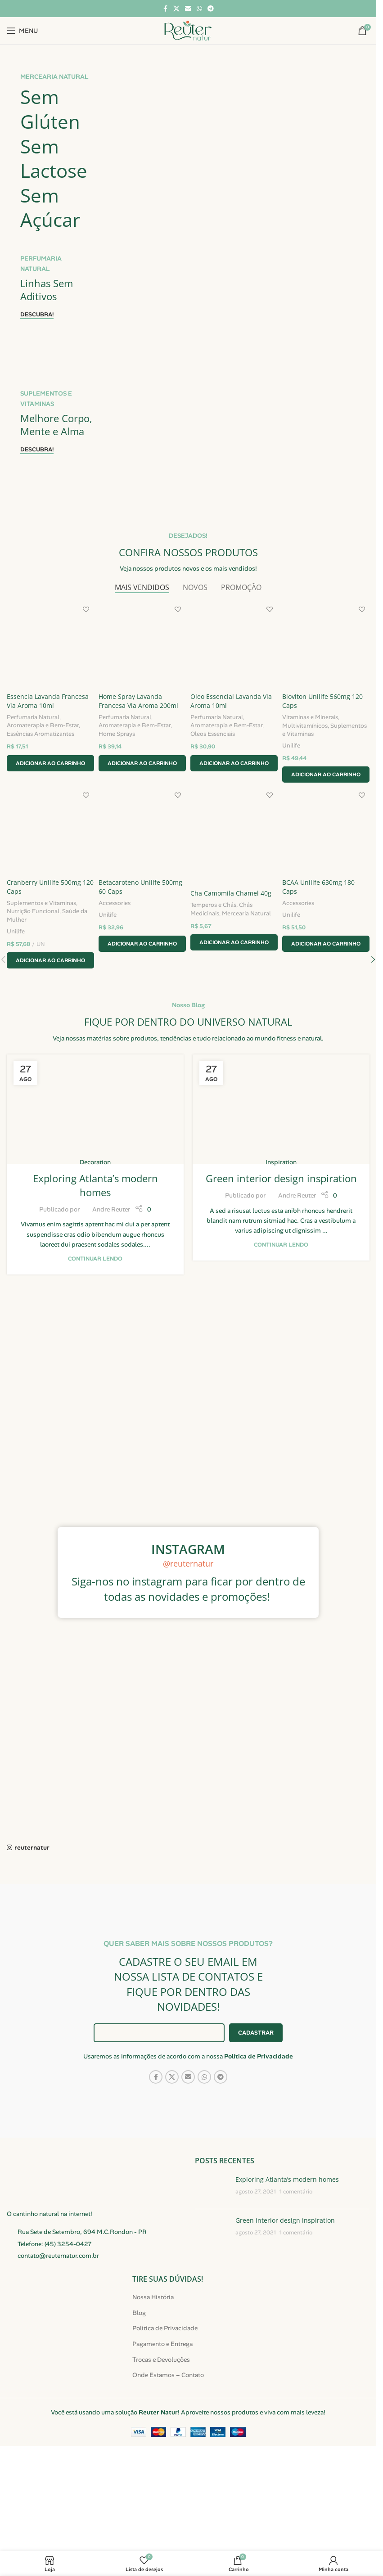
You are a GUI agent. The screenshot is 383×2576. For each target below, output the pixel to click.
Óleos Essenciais (215, 821)
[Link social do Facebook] (165, 9)
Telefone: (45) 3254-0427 (55, 2333)
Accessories (116, 992)
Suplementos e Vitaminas (320, 821)
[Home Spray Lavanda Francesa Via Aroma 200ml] (142, 735)
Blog (139, 2402)
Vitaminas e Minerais (314, 805)
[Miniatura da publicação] (212, 2278)
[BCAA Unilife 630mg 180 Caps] (328, 922)
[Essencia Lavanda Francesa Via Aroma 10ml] (49, 735)
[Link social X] (176, 9)
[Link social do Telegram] (210, 9)
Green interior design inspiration (281, 1268)
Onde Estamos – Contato (168, 2465)
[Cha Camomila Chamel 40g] (235, 927)
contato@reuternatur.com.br (58, 2346)
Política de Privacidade (258, 2146)
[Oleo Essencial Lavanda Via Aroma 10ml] (235, 735)
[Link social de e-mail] (188, 9)
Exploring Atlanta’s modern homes (95, 1275)
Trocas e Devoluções (161, 2449)
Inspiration (281, 1251)
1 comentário (295, 2281)
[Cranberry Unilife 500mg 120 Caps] (49, 922)
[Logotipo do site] (188, 30)
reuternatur (32, 1937)
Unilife (295, 833)
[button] (49, 851)
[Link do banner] (188, 190)
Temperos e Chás (216, 994)
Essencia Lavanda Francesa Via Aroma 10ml (48, 789)
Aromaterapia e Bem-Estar (43, 813)
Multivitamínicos (308, 813)
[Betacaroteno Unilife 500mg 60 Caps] (142, 922)
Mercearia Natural (249, 1002)
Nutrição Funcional (33, 1000)
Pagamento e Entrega (162, 2434)
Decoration (95, 1251)
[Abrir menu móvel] (22, 31)
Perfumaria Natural (33, 805)
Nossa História (153, 2387)
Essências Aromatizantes (40, 821)
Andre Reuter (111, 1299)
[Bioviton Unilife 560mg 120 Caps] (328, 735)
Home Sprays (118, 821)
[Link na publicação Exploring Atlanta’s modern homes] (95, 1199)
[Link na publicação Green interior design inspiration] (281, 1199)
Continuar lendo (95, 1348)
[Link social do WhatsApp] (199, 9)
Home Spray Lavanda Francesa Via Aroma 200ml (140, 789)
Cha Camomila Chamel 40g (233, 982)
